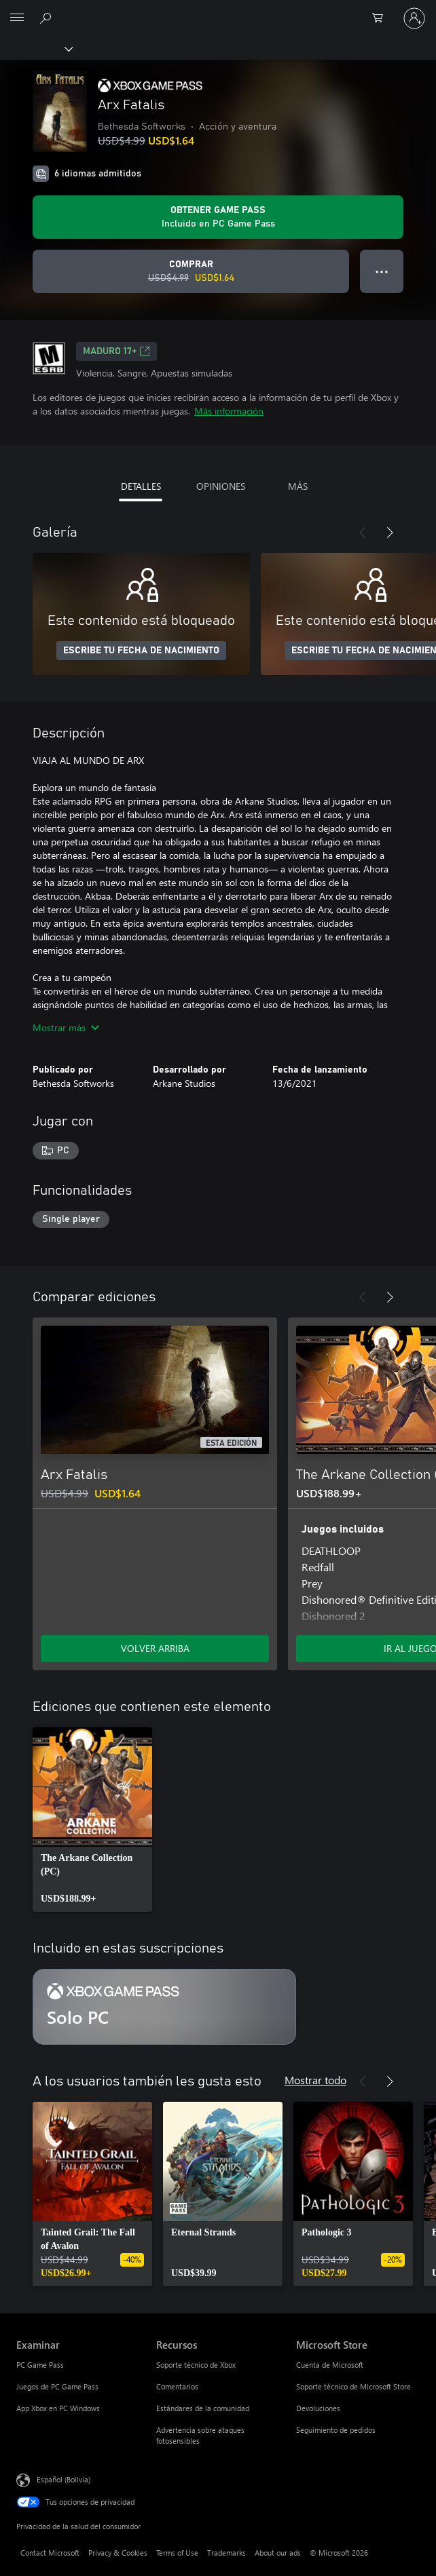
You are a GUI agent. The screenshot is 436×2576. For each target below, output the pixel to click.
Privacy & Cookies (117, 2552)
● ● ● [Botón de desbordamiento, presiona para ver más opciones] (382, 271)
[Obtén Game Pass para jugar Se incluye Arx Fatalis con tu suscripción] (218, 217)
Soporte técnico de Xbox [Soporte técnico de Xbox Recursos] (196, 2364)
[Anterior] (362, 532)
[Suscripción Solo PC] (164, 2007)
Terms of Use (177, 2552)
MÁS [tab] (298, 486)
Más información (229, 410)
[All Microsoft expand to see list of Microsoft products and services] (17, 18)
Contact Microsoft (49, 2552)
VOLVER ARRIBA (155, 1648)
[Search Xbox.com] (47, 17)
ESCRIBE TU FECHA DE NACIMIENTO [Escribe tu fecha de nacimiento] (141, 650)
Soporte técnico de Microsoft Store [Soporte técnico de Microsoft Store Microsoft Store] (353, 2386)
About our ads (278, 2552)
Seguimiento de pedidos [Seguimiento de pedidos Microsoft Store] (336, 2429)
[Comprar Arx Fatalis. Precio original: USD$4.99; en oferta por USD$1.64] (191, 271)
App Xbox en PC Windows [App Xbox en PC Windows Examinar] (58, 2408)
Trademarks (226, 2552)
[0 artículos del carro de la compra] (381, 18)
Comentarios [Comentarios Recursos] (177, 2386)
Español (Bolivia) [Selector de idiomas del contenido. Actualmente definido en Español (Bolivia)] (63, 2479)
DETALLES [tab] (141, 486)
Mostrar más (66, 1027)
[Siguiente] (389, 532)
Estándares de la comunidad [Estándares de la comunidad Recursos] (202, 2408)
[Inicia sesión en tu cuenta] (414, 18)
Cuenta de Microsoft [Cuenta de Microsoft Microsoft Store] (329, 2364)
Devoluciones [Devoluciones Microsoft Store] (318, 2408)
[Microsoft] (217, 10)
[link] (92, 1819)
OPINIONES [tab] (220, 486)
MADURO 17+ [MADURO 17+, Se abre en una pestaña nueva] (116, 351)
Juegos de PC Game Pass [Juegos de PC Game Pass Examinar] (57, 2386)
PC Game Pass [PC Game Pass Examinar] (40, 2364)
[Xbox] (35, 48)
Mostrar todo (315, 2080)
